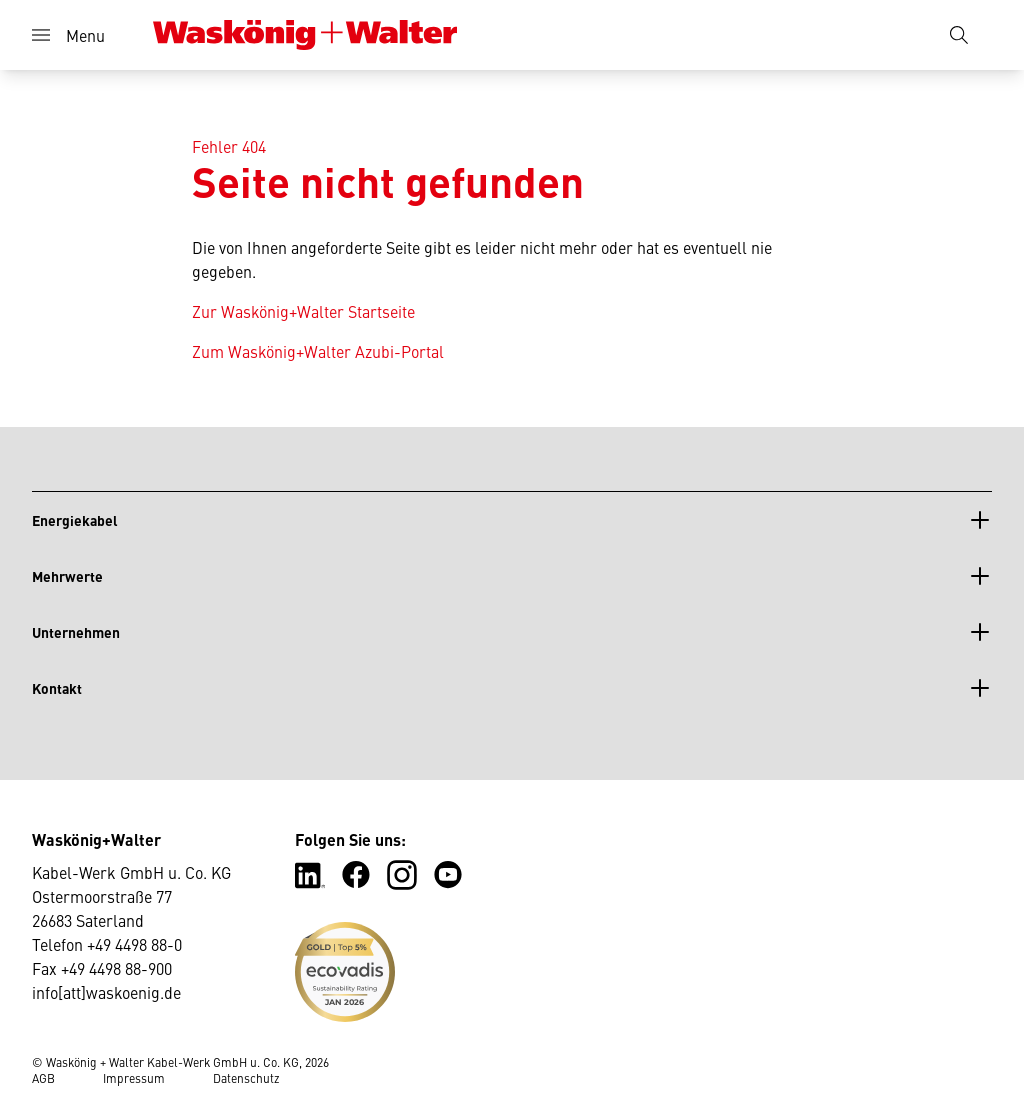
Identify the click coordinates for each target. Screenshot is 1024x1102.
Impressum (134, 1078)
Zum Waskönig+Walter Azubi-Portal (318, 351)
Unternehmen (76, 632)
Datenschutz (246, 1078)
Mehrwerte (67, 576)
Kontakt (57, 688)
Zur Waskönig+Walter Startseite (303, 311)
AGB (43, 1078)
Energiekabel (75, 520)
